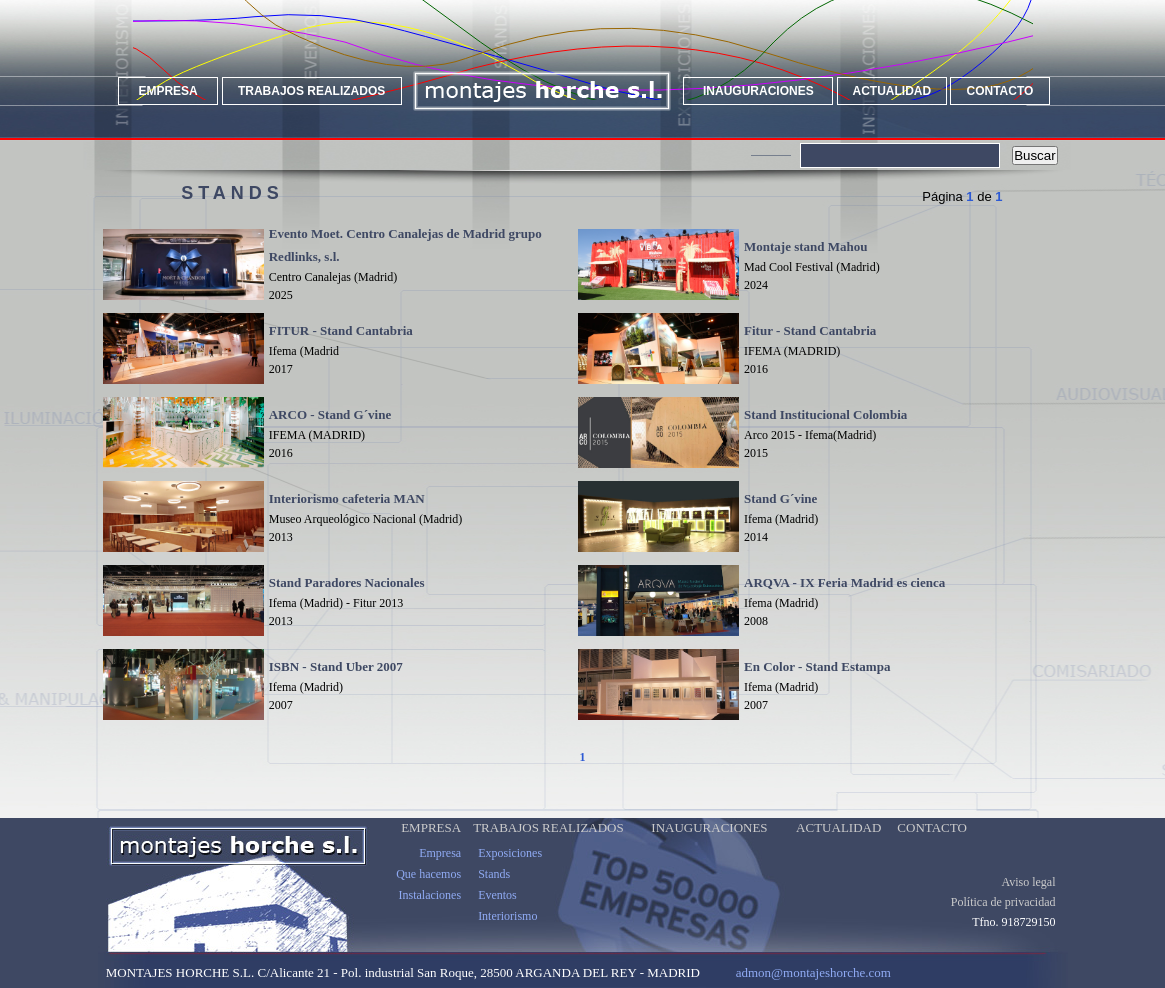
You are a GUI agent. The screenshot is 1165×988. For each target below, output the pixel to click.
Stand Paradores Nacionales (347, 582)
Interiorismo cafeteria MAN (347, 498)
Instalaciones (429, 911)
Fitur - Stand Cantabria (810, 330)
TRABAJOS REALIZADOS (311, 91)
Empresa (440, 869)
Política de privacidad (1003, 918)
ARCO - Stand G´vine (330, 414)
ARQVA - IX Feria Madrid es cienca (844, 582)
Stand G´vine (780, 498)
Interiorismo (507, 932)
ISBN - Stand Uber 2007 (336, 666)
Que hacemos (428, 890)
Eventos (497, 911)
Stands (494, 890)
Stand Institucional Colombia (825, 414)
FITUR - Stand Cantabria (341, 330)
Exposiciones (510, 869)
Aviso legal (1028, 898)
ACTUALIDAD (891, 91)
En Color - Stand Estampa (817, 666)
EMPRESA (167, 91)
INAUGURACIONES (758, 91)
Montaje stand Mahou (806, 246)
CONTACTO (1000, 91)
